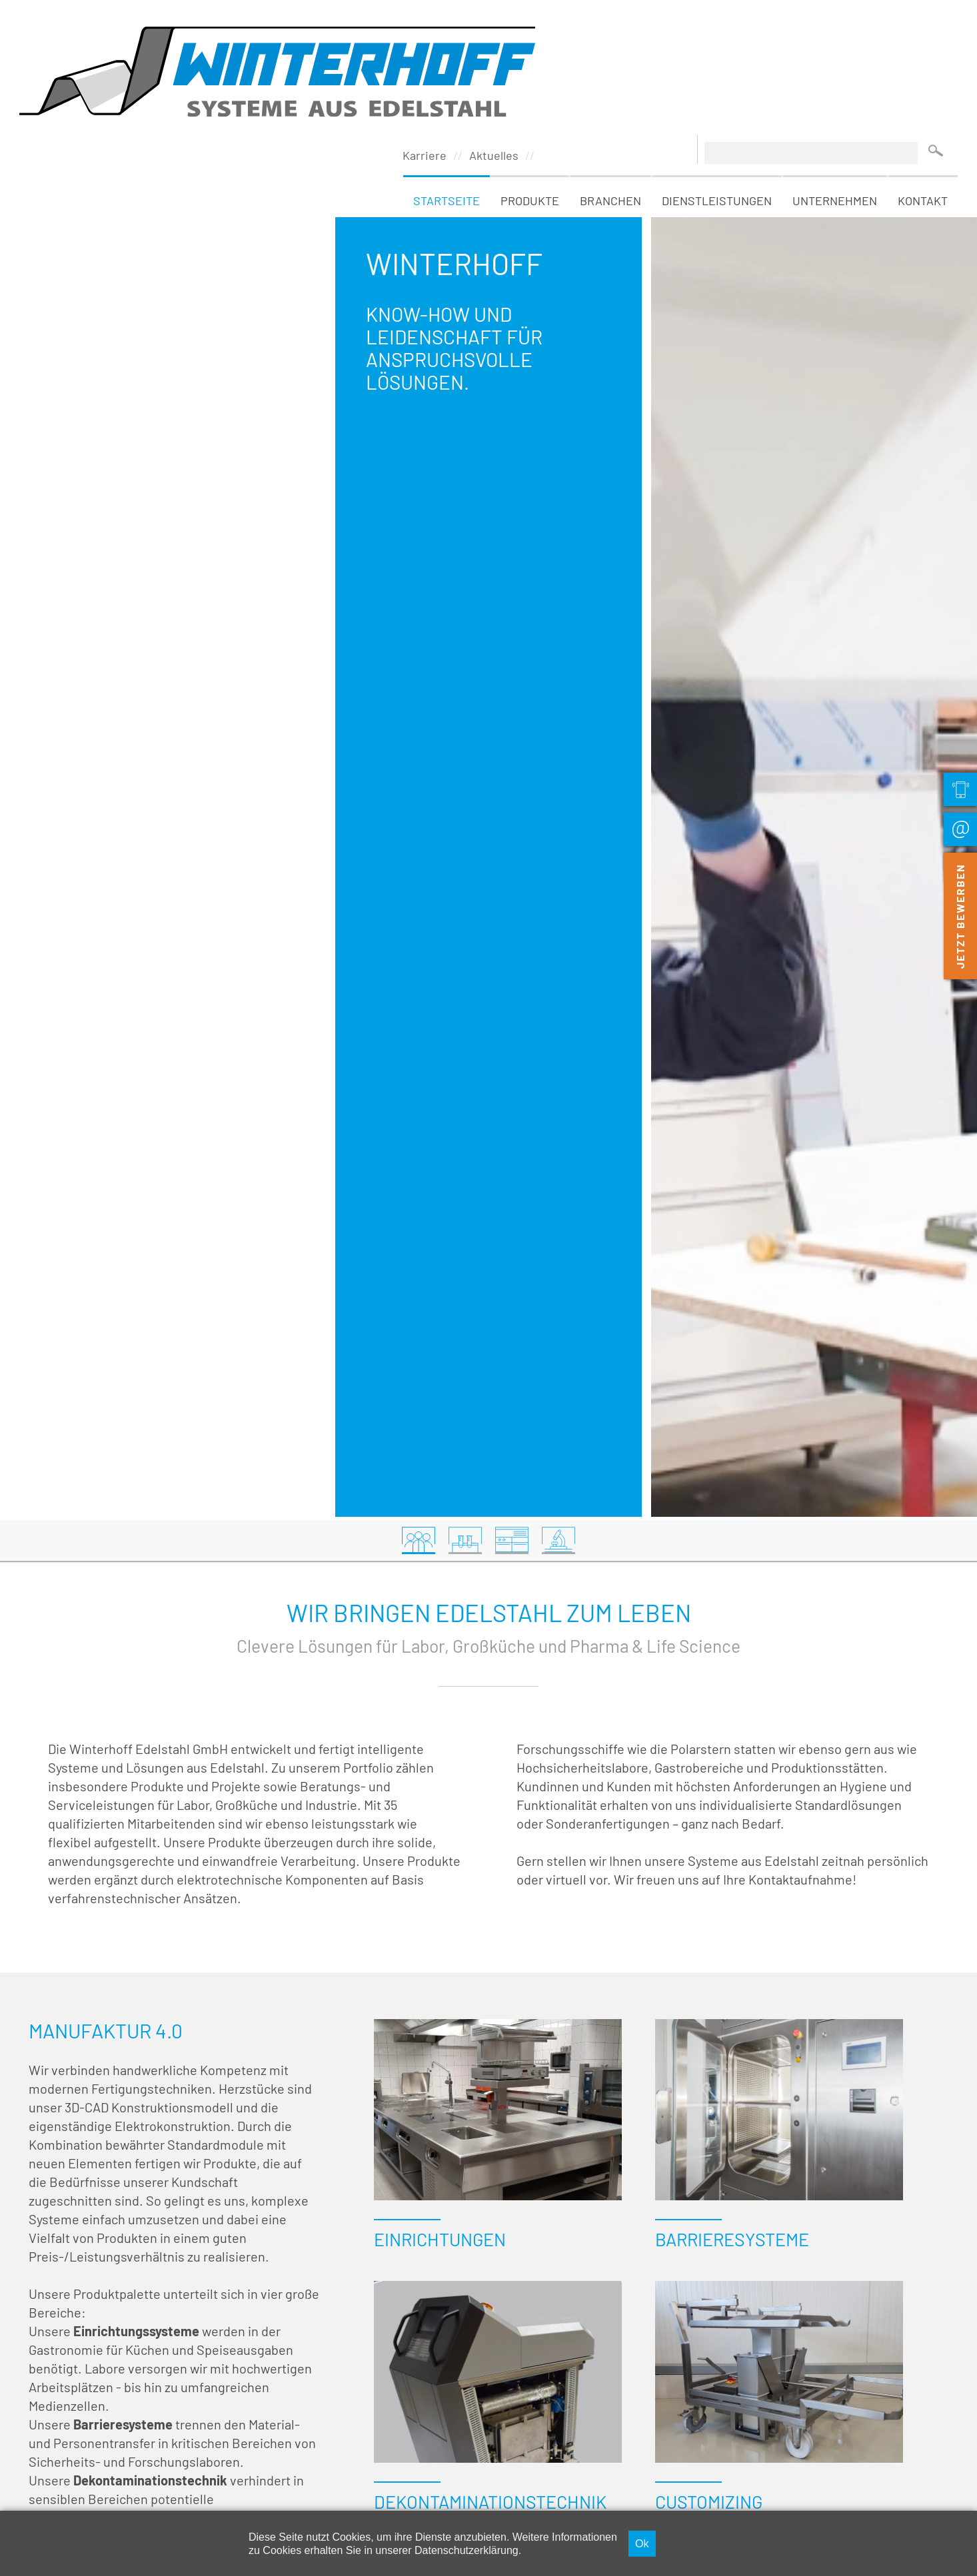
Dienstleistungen (717, 75)
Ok (642, 2543)
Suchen (936, 25)
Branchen (610, 75)
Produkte (529, 75)
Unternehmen (834, 75)
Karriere (425, 30)
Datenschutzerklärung (466, 2550)
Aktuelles (493, 30)
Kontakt (923, 75)
